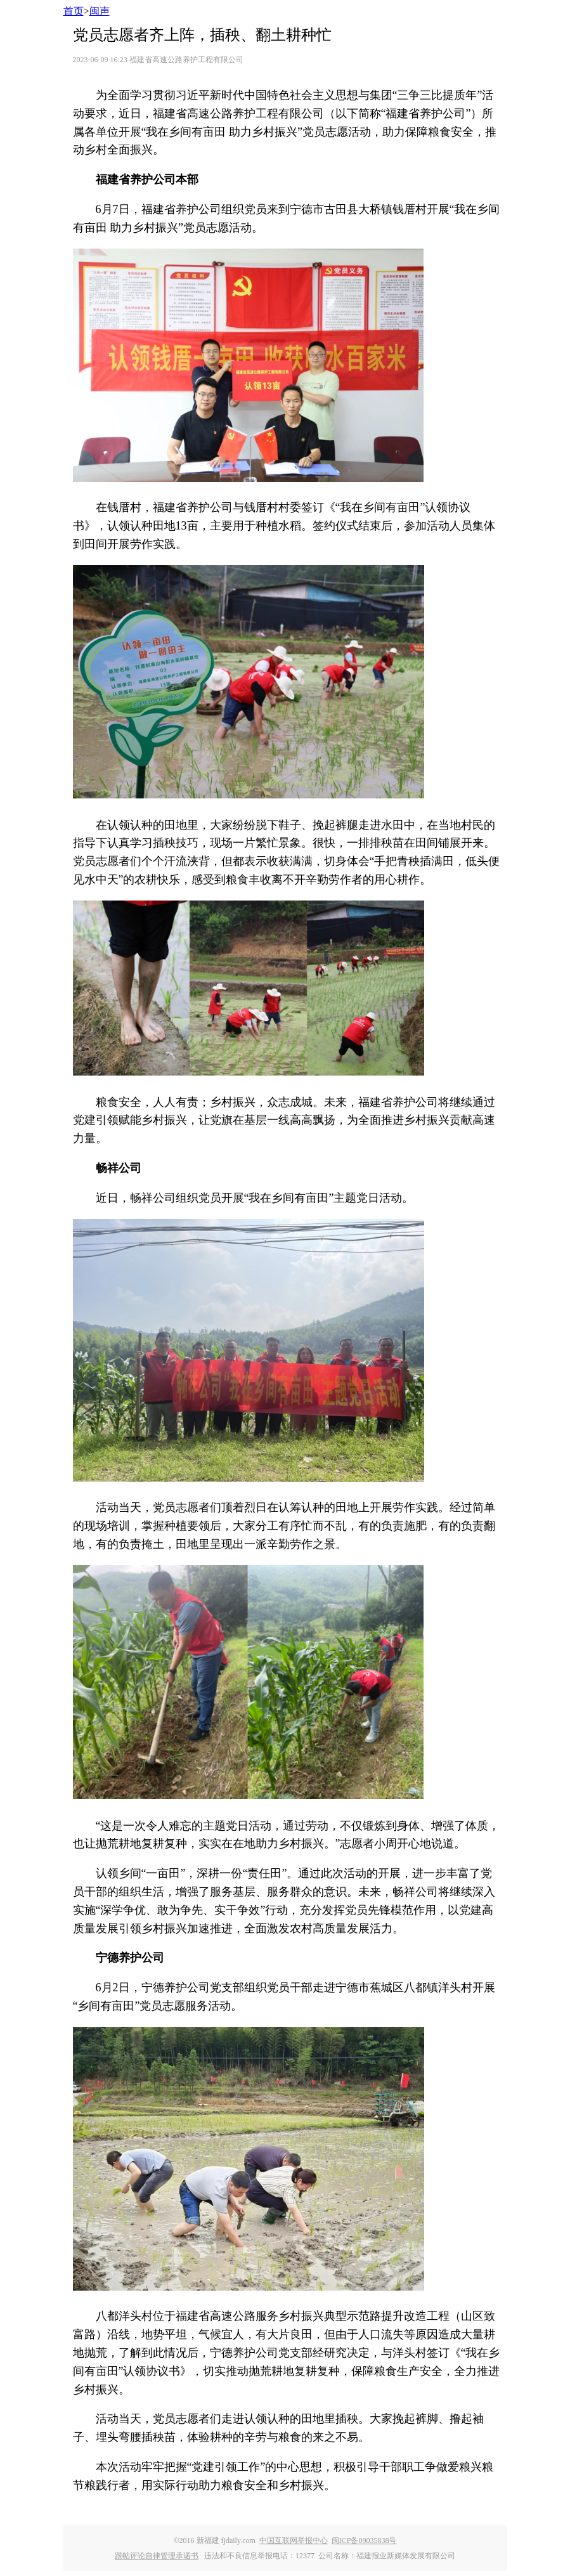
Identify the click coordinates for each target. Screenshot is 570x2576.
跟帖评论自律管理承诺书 (156, 2555)
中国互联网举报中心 (293, 2540)
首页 (73, 11)
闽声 (99, 11)
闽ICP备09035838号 (364, 2540)
